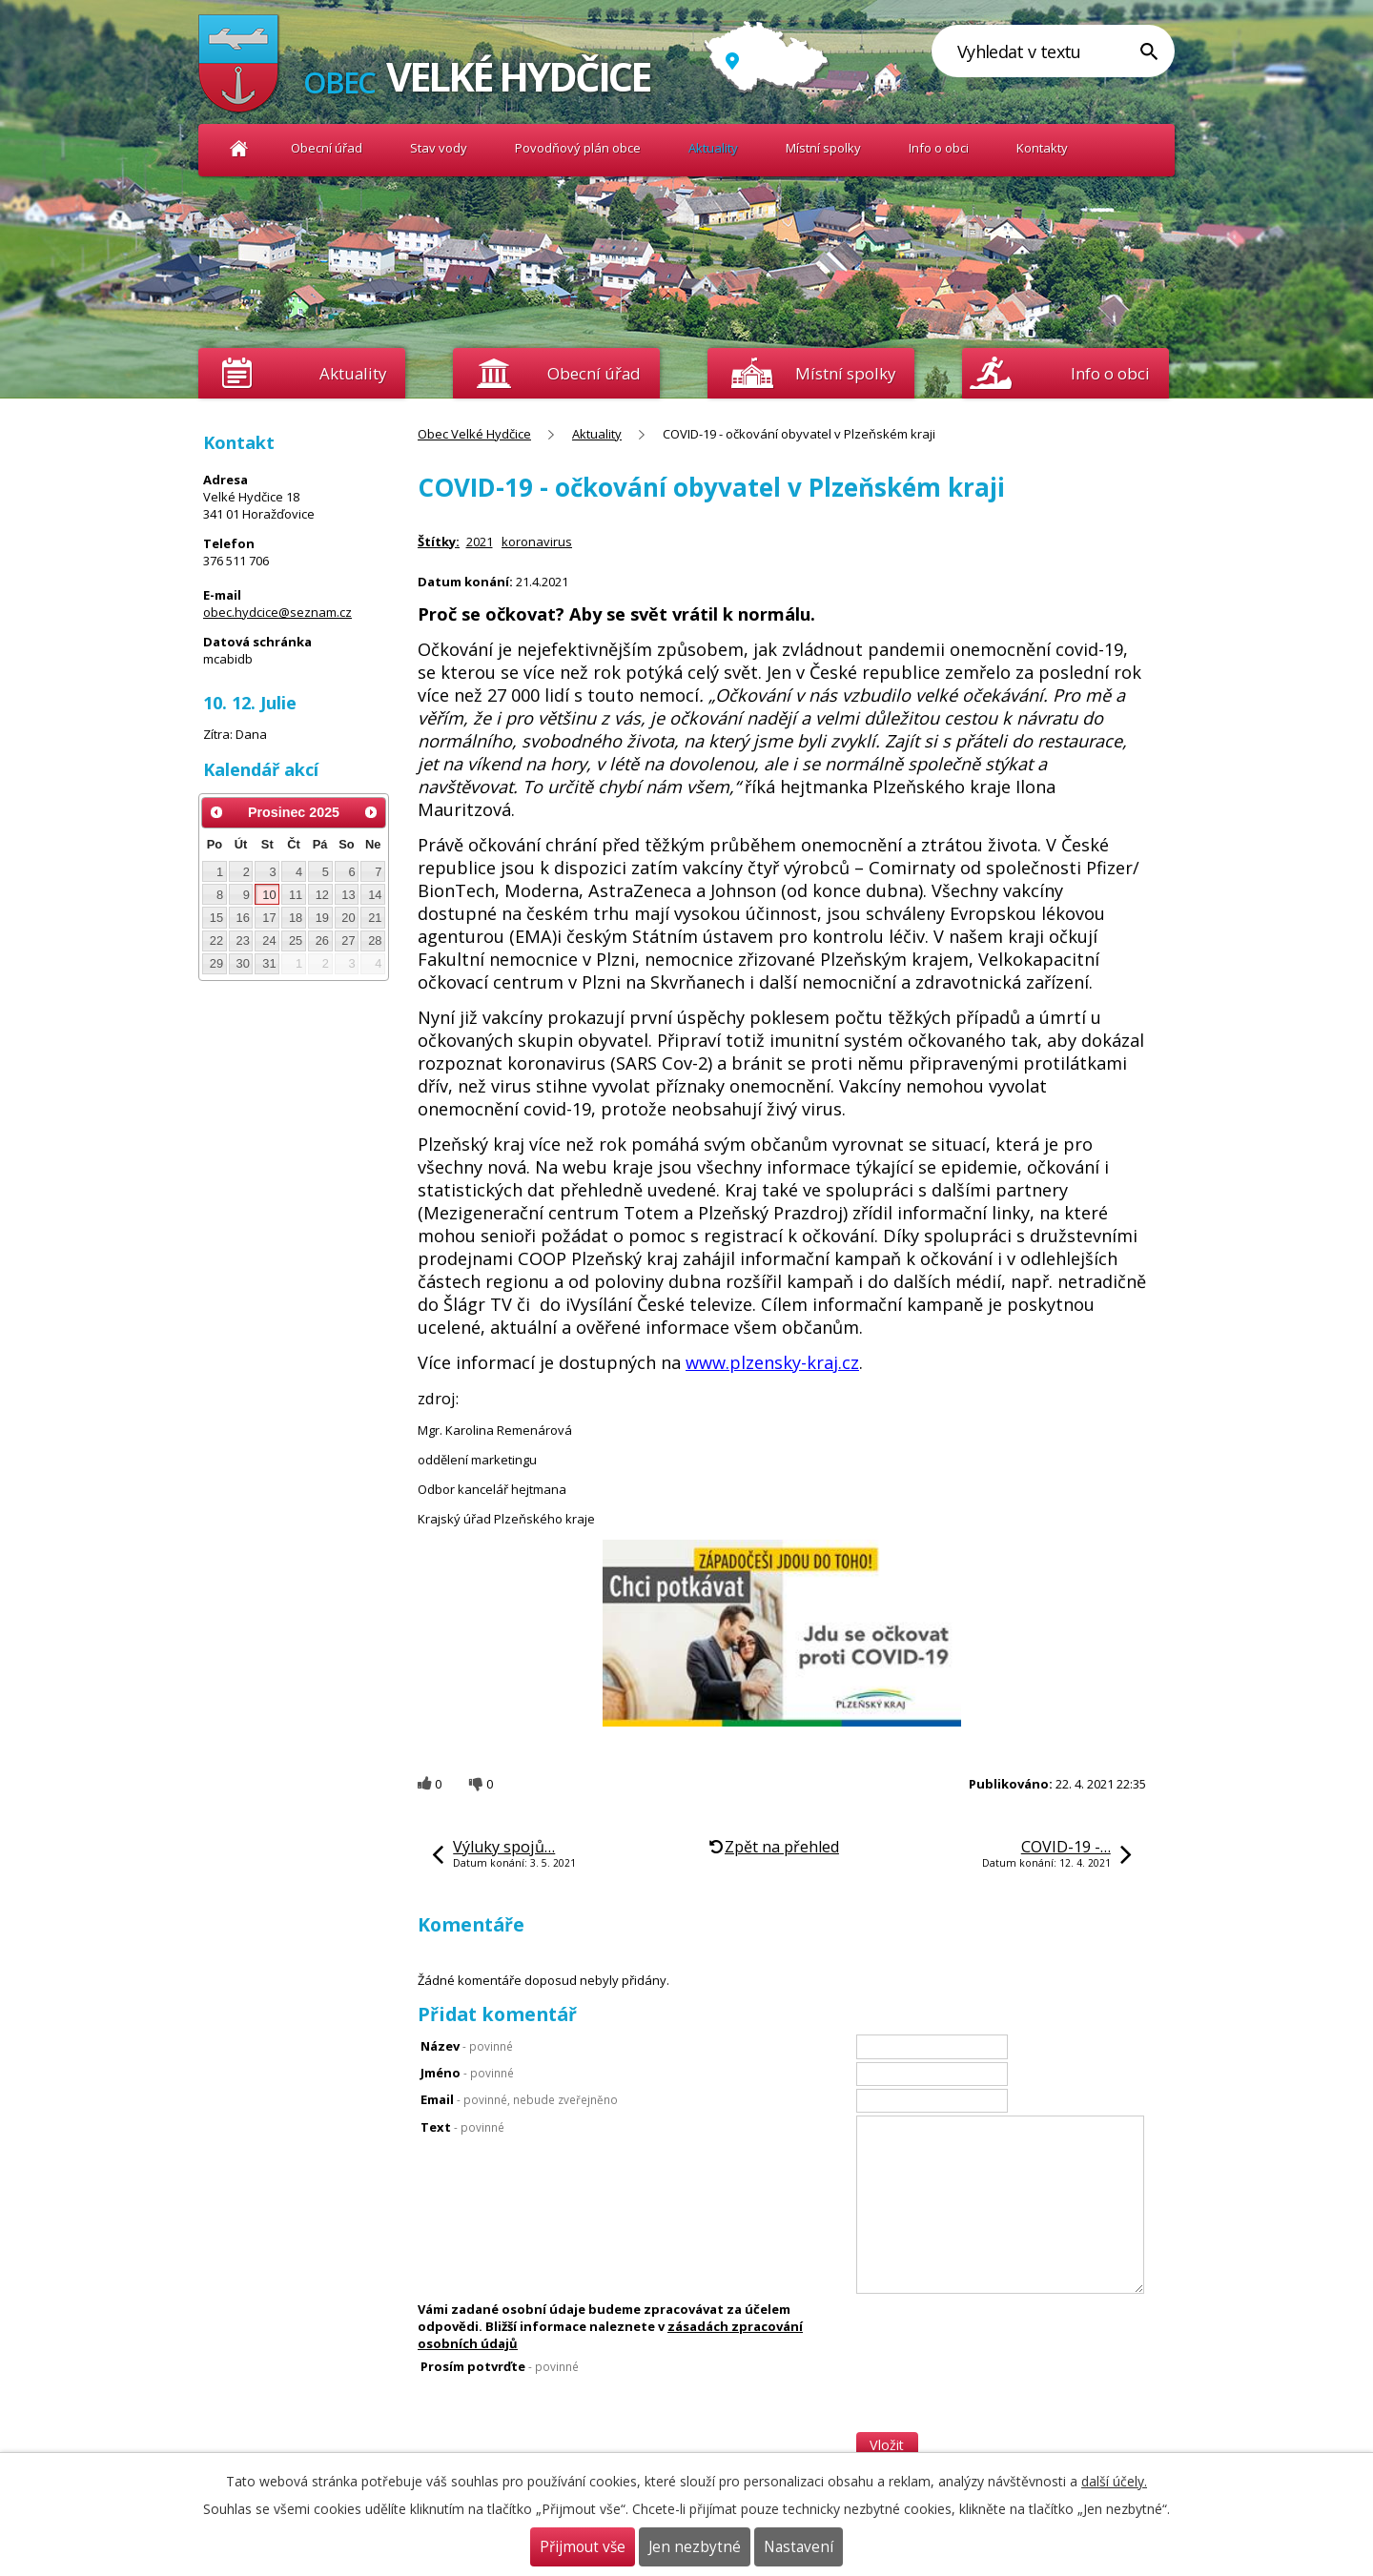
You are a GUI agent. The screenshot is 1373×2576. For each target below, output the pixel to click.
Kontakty (1042, 147)
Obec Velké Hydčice (239, 148)
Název (466, 2046)
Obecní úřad (326, 147)
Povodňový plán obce (578, 147)
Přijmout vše (582, 2547)
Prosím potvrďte (499, 2366)
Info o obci (939, 147)
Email (519, 2099)
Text (462, 2127)
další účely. (1114, 2481)
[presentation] (1001, 2395)
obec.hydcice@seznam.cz (277, 612)
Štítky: (439, 541)
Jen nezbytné (694, 2547)
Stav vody (438, 147)
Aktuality (352, 373)
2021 (479, 541)
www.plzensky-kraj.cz (772, 1362)
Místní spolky (823, 147)
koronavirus (537, 541)
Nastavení (798, 2547)
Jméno (467, 2072)
